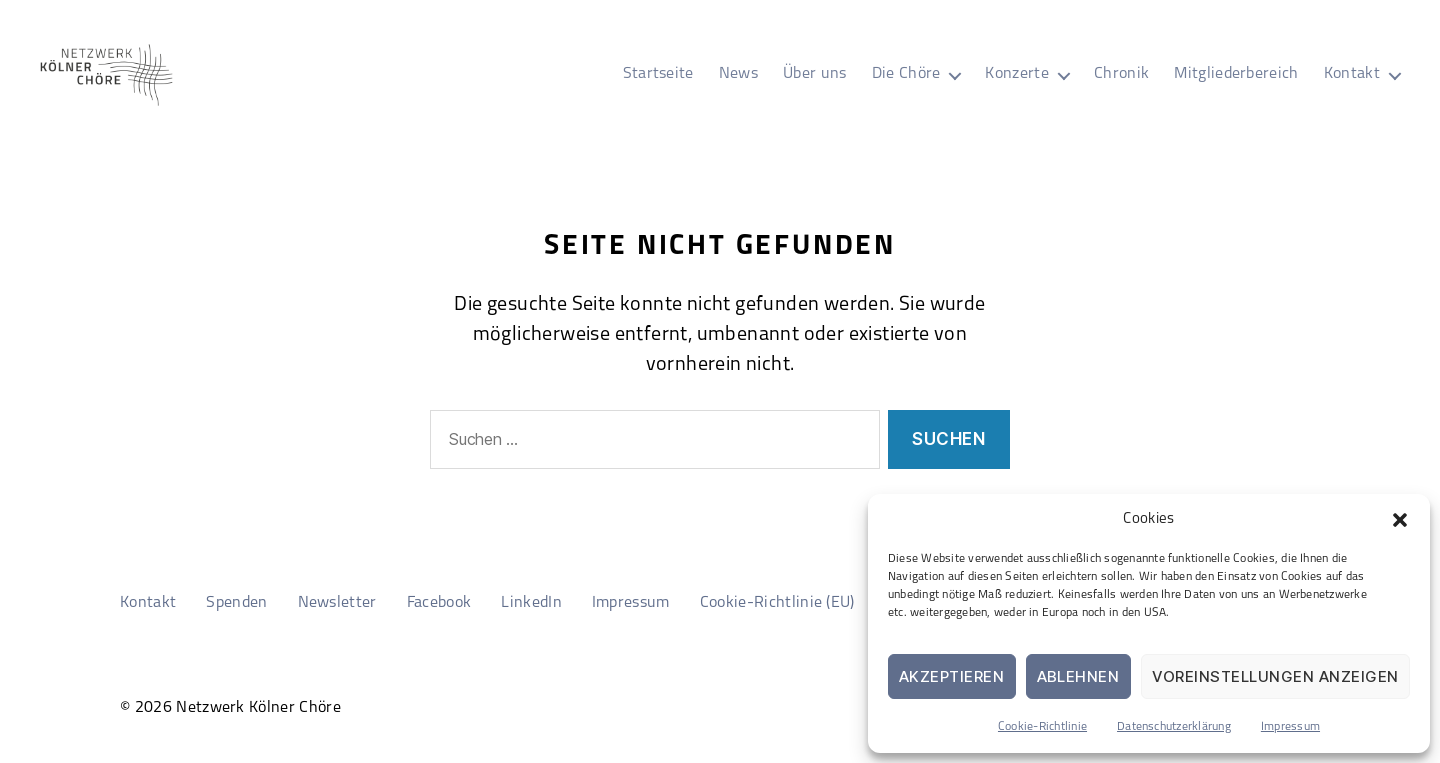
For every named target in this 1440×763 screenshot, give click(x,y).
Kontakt (1352, 74)
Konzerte (1017, 74)
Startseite (658, 74)
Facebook (439, 603)
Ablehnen (1078, 676)
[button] (1400, 520)
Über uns (815, 74)
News (738, 74)
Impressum (1290, 727)
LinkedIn (531, 603)
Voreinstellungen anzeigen (1276, 676)
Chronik (1121, 74)
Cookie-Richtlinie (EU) (777, 603)
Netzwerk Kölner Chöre (258, 708)
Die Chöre (906, 74)
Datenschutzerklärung (1174, 727)
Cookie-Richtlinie (1042, 727)
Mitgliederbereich (1236, 74)
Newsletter (337, 603)
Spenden (236, 603)
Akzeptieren (952, 676)
